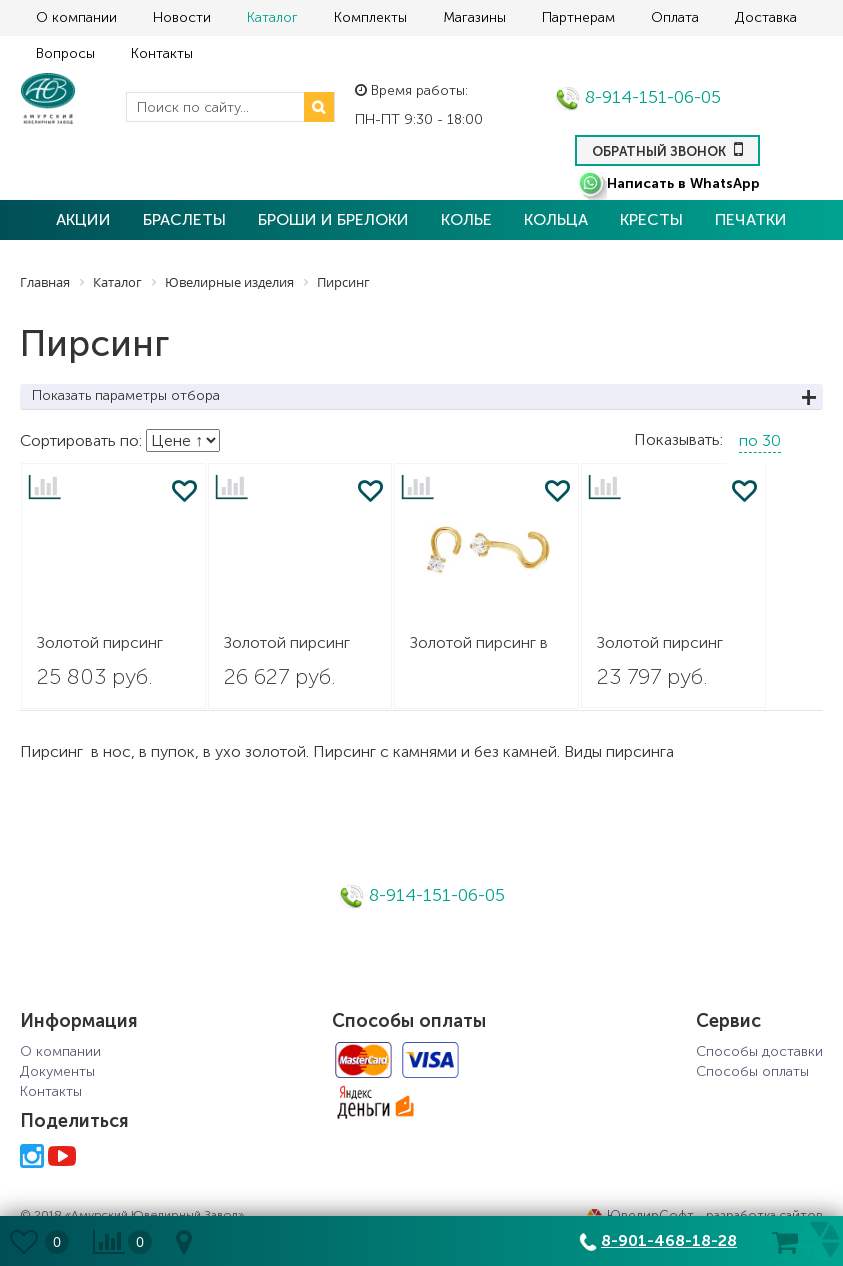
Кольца (556, 219)
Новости (182, 17)
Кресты (651, 219)
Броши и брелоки (333, 219)
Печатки (751, 219)
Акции (83, 219)
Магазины (474, 17)
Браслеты (184, 219)
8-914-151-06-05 (638, 97)
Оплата (675, 17)
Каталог (272, 17)
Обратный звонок (667, 149)
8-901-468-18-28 (669, 1240)
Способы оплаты (752, 1071)
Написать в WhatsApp (668, 183)
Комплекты (370, 17)
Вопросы (65, 53)
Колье (466, 219)
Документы (57, 1071)
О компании (76, 17)
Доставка (766, 17)
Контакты (162, 53)
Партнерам (578, 17)
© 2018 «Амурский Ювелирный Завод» (132, 1215)
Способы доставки (759, 1051)
